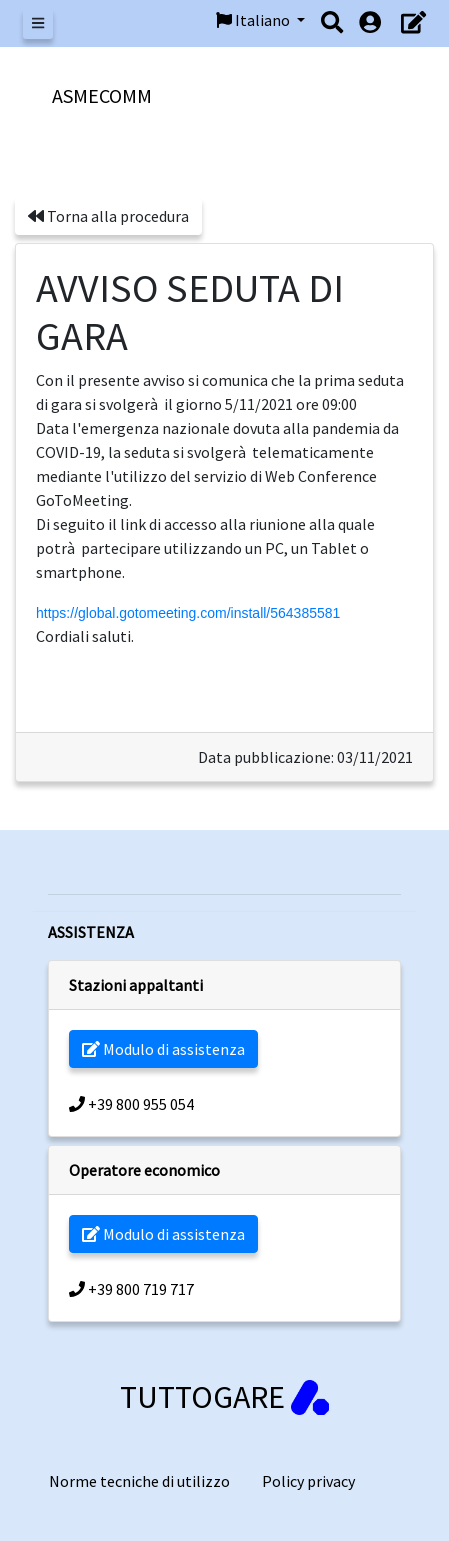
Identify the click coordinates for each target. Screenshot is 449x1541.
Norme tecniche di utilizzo (139, 1481)
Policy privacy (308, 1481)
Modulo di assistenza (163, 1049)
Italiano (254, 20)
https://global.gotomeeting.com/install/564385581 (188, 613)
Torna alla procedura (108, 216)
